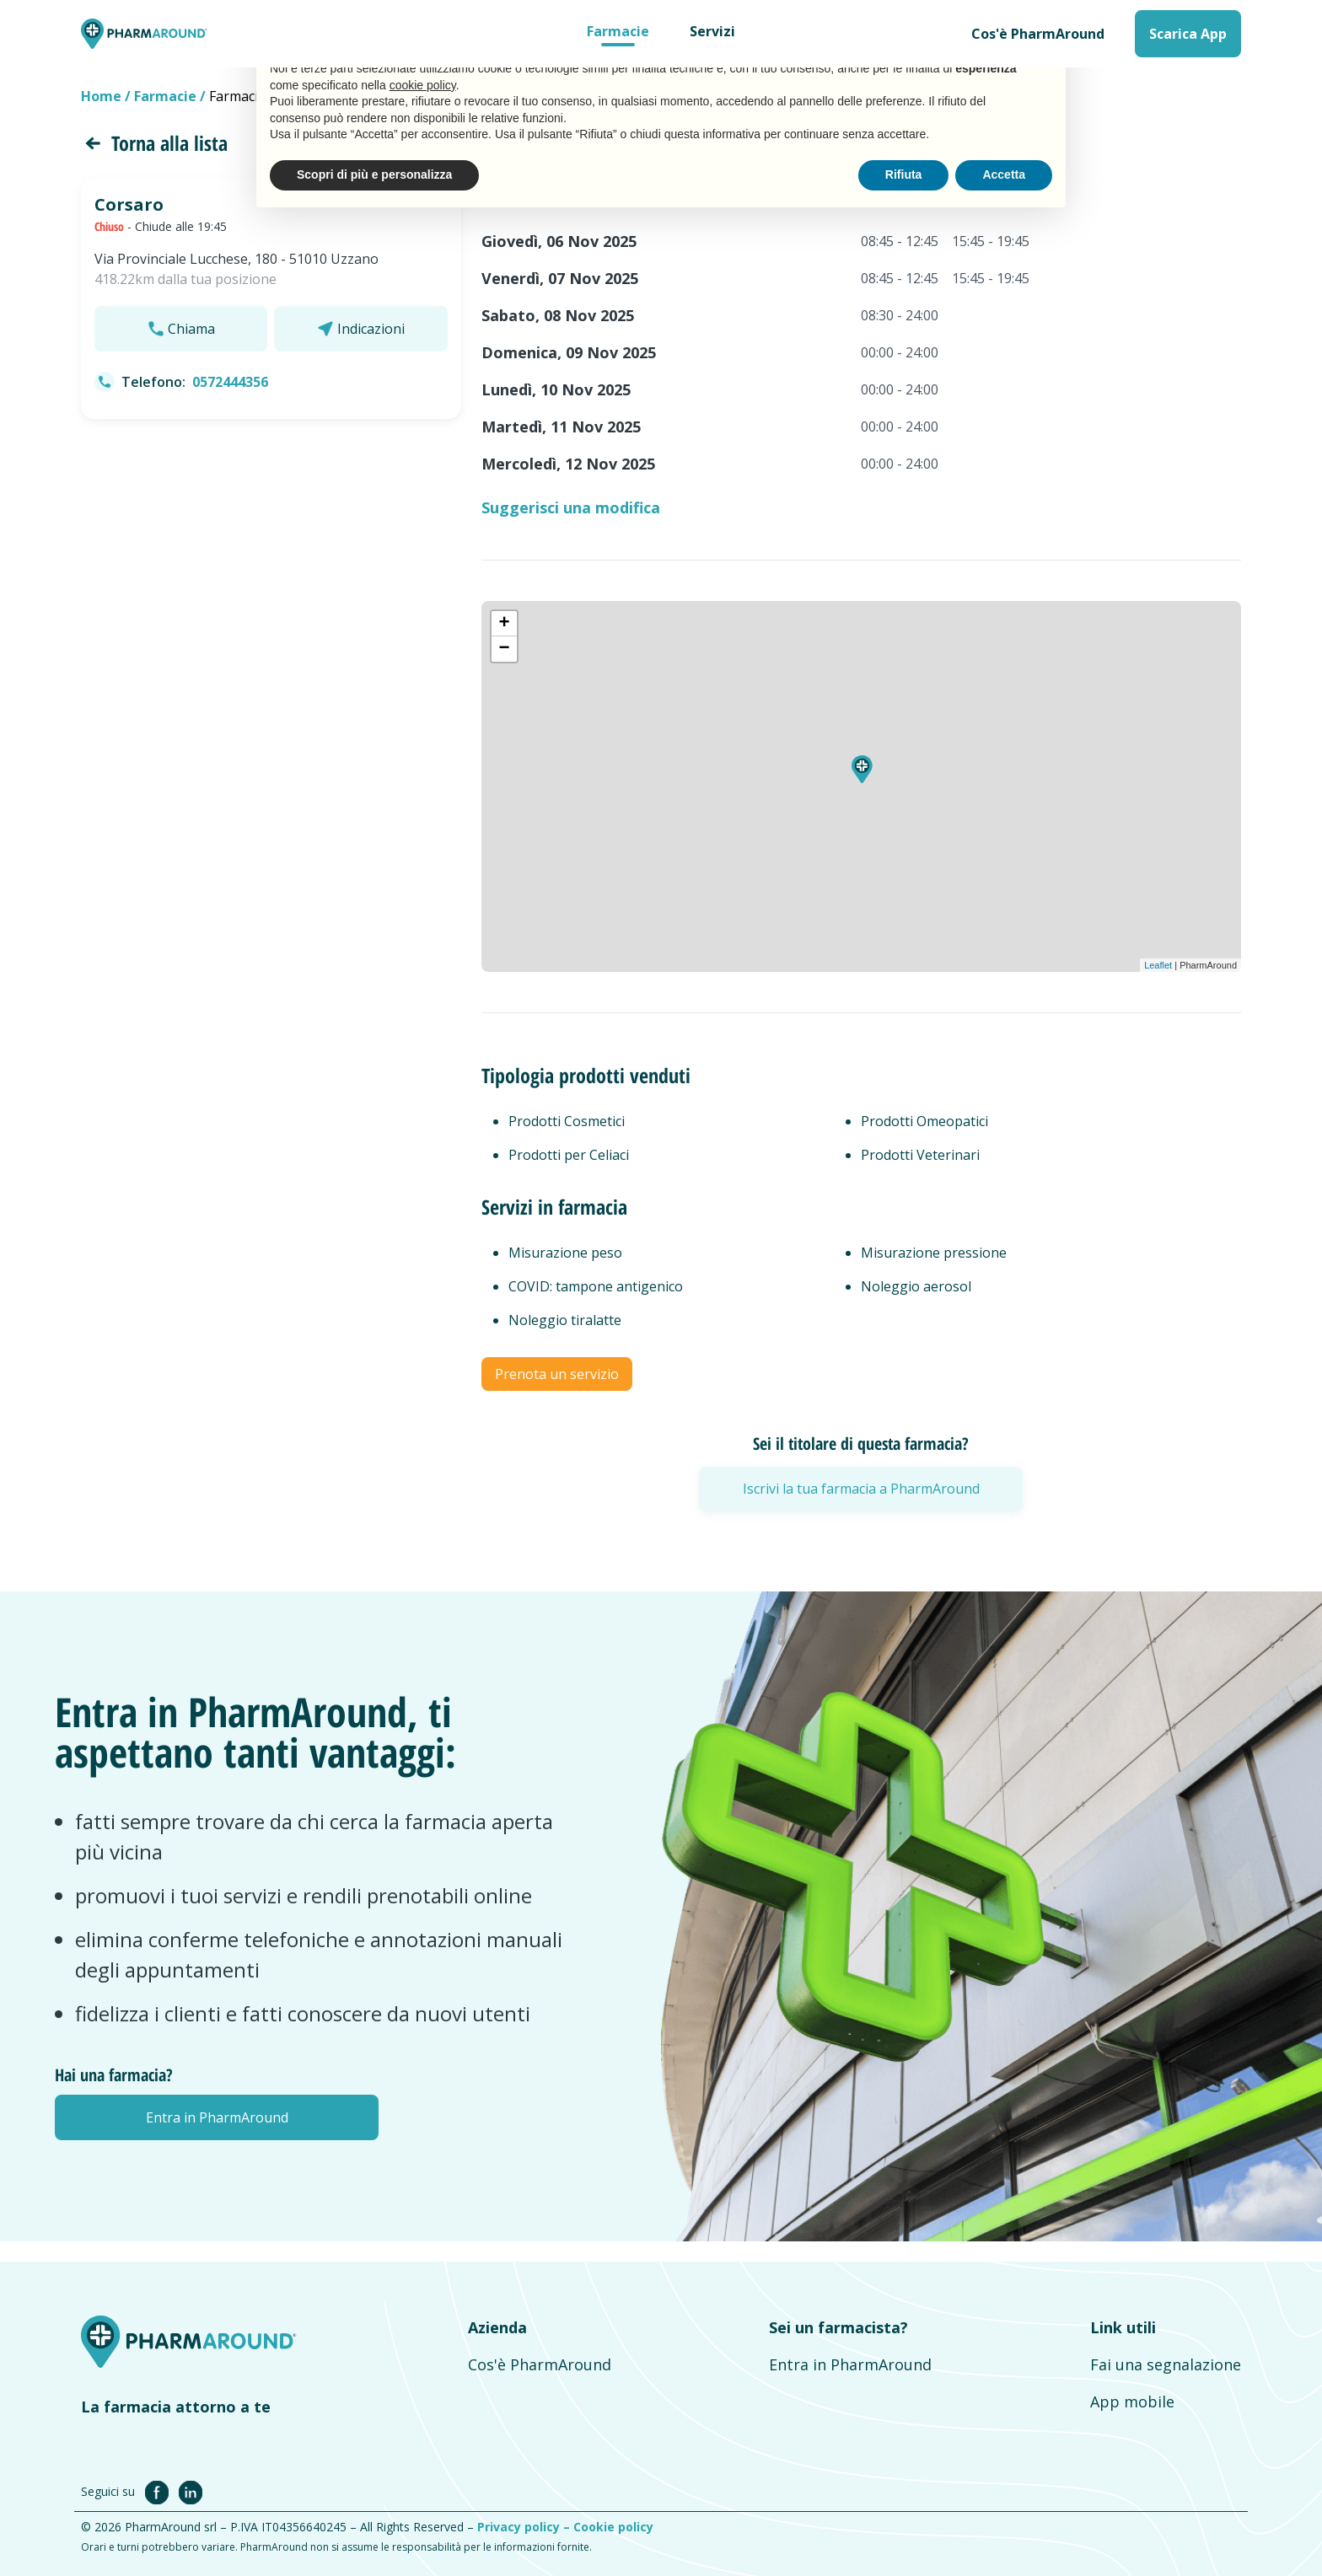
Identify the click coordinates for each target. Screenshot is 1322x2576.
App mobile (1132, 2401)
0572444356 (230, 382)
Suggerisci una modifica (570, 507)
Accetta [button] (1003, 174)
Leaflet (1158, 965)
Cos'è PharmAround (1037, 33)
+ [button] (504, 623)
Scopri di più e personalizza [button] (374, 174)
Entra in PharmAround (850, 2364)
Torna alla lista (154, 143)
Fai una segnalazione (1165, 2364)
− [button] (504, 649)
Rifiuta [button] (903, 174)
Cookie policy (613, 2527)
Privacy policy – (525, 2527)
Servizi (712, 31)
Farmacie (618, 31)
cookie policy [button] (423, 85)
